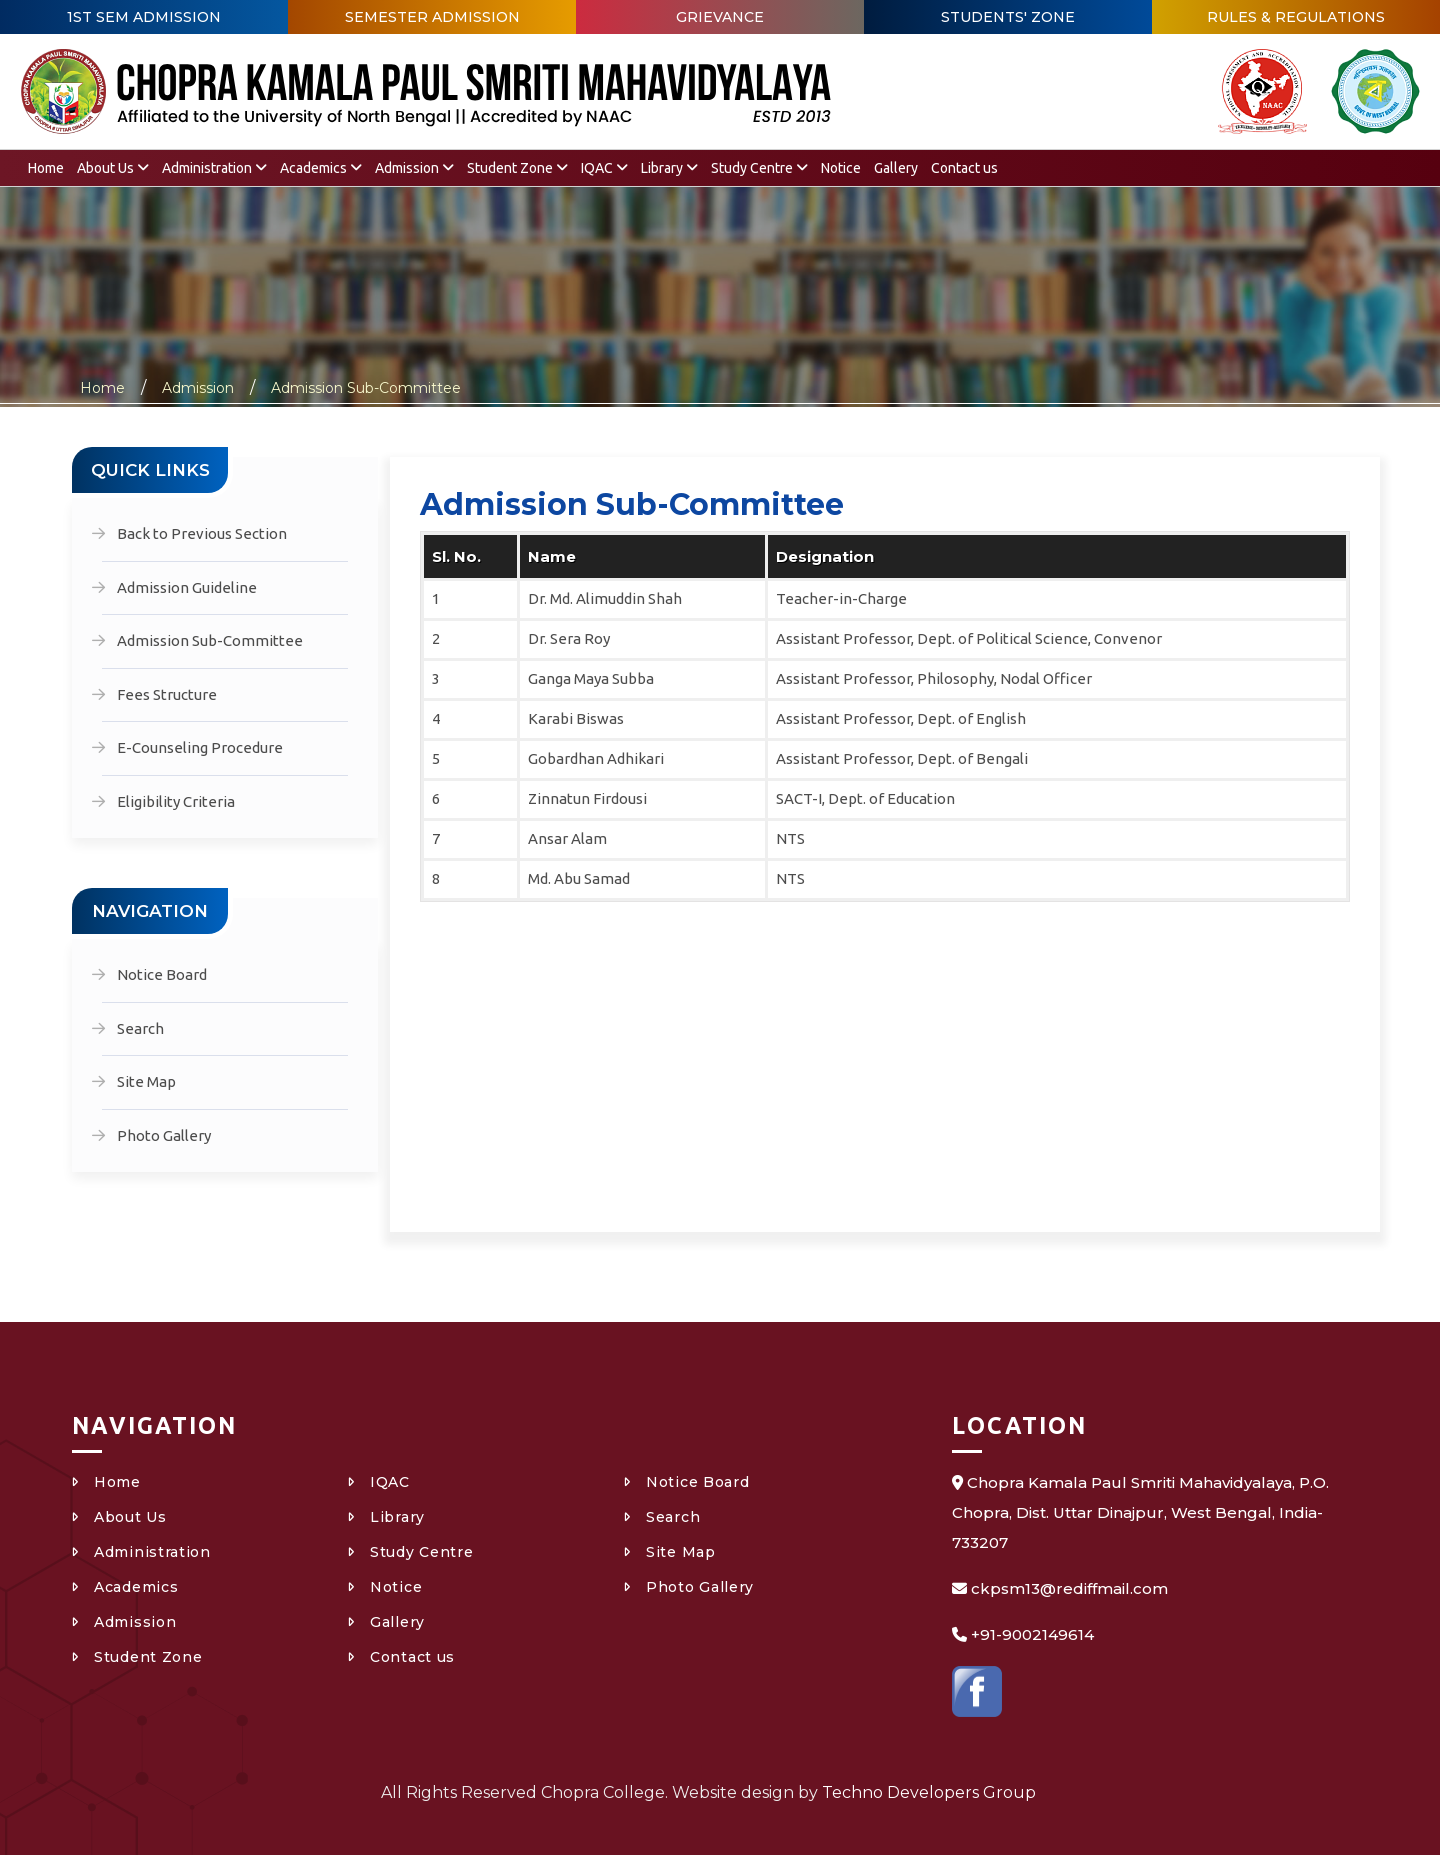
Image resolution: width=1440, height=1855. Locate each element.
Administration (214, 168)
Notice (841, 168)
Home (46, 168)
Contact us (964, 168)
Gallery (896, 168)
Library (669, 168)
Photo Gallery (164, 1135)
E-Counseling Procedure (200, 747)
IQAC (604, 168)
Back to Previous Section (202, 533)
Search (140, 1028)
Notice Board (162, 974)
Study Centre (759, 168)
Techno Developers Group (929, 1792)
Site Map (146, 1081)
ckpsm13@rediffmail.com (1069, 1588)
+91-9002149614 (1032, 1634)
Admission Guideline (187, 587)
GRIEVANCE (720, 17)
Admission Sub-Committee (366, 388)
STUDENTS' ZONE (1008, 17)
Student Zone (517, 168)
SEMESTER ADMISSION (432, 17)
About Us (113, 168)
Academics (321, 168)
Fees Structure (167, 694)
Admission (414, 168)
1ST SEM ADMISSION (144, 17)
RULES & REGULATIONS (1296, 17)
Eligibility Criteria (176, 801)
